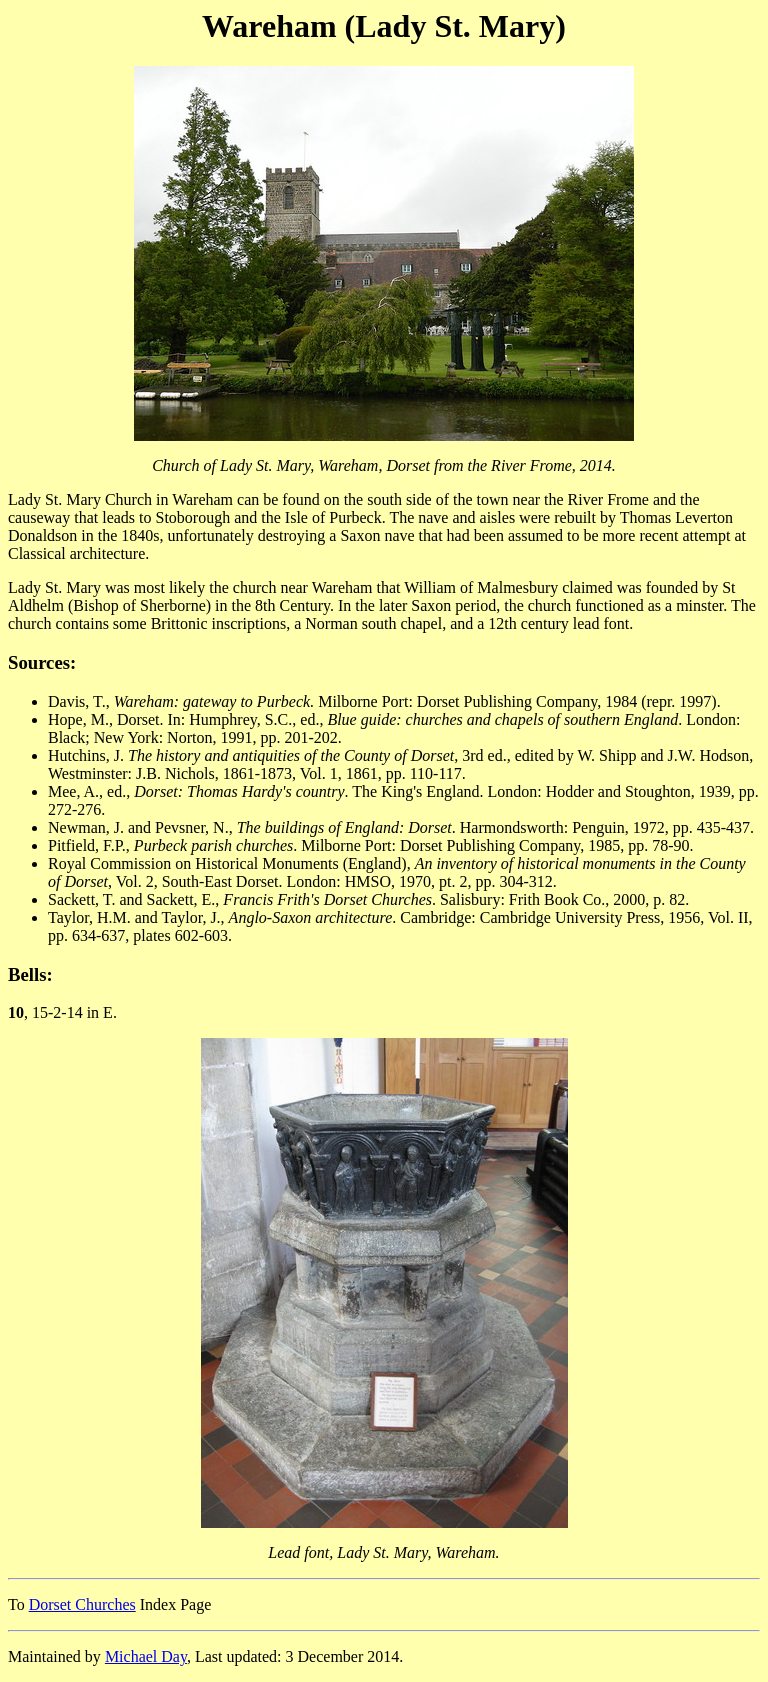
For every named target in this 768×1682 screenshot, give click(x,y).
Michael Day (146, 1656)
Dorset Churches (82, 1604)
